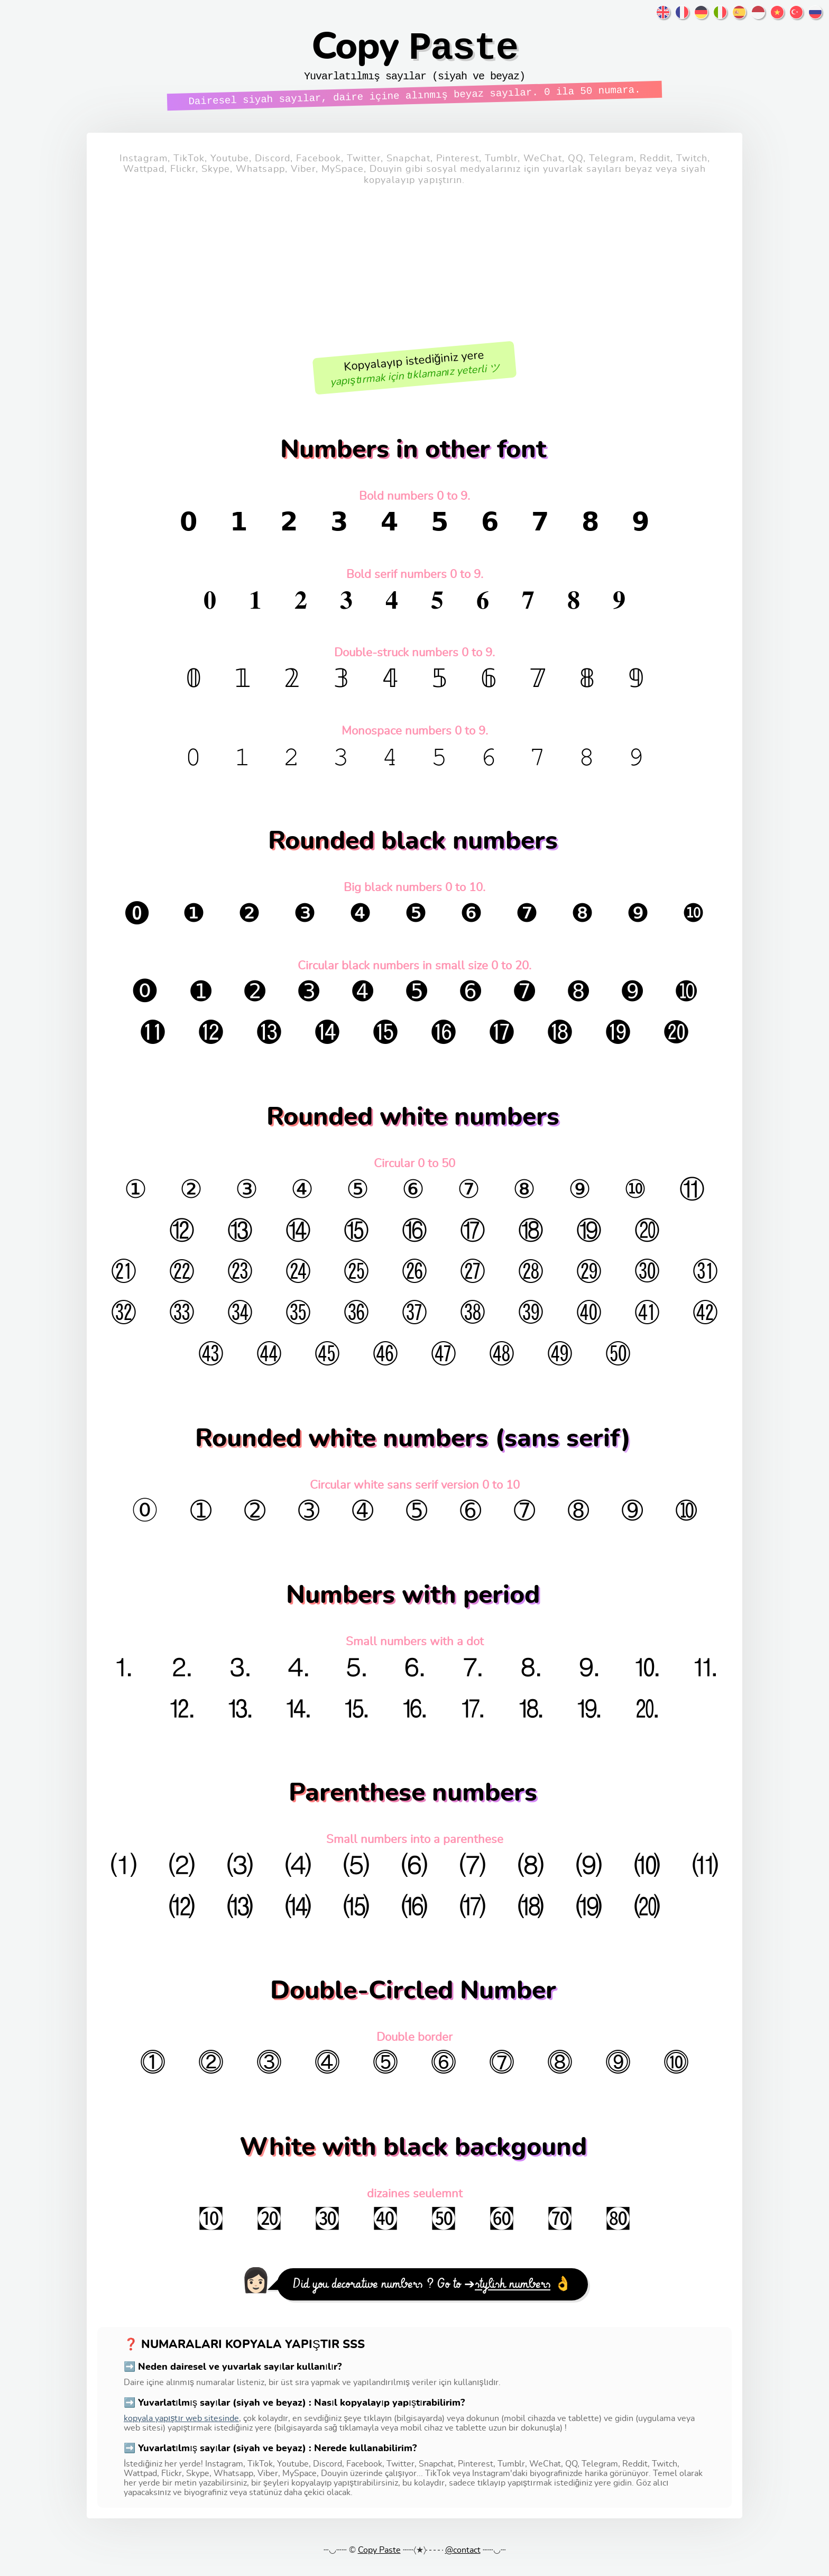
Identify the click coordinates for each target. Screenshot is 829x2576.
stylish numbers (512, 2295)
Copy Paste (379, 2560)
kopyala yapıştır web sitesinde (181, 2429)
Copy (414, 56)
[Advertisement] (414, 275)
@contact (463, 2560)
